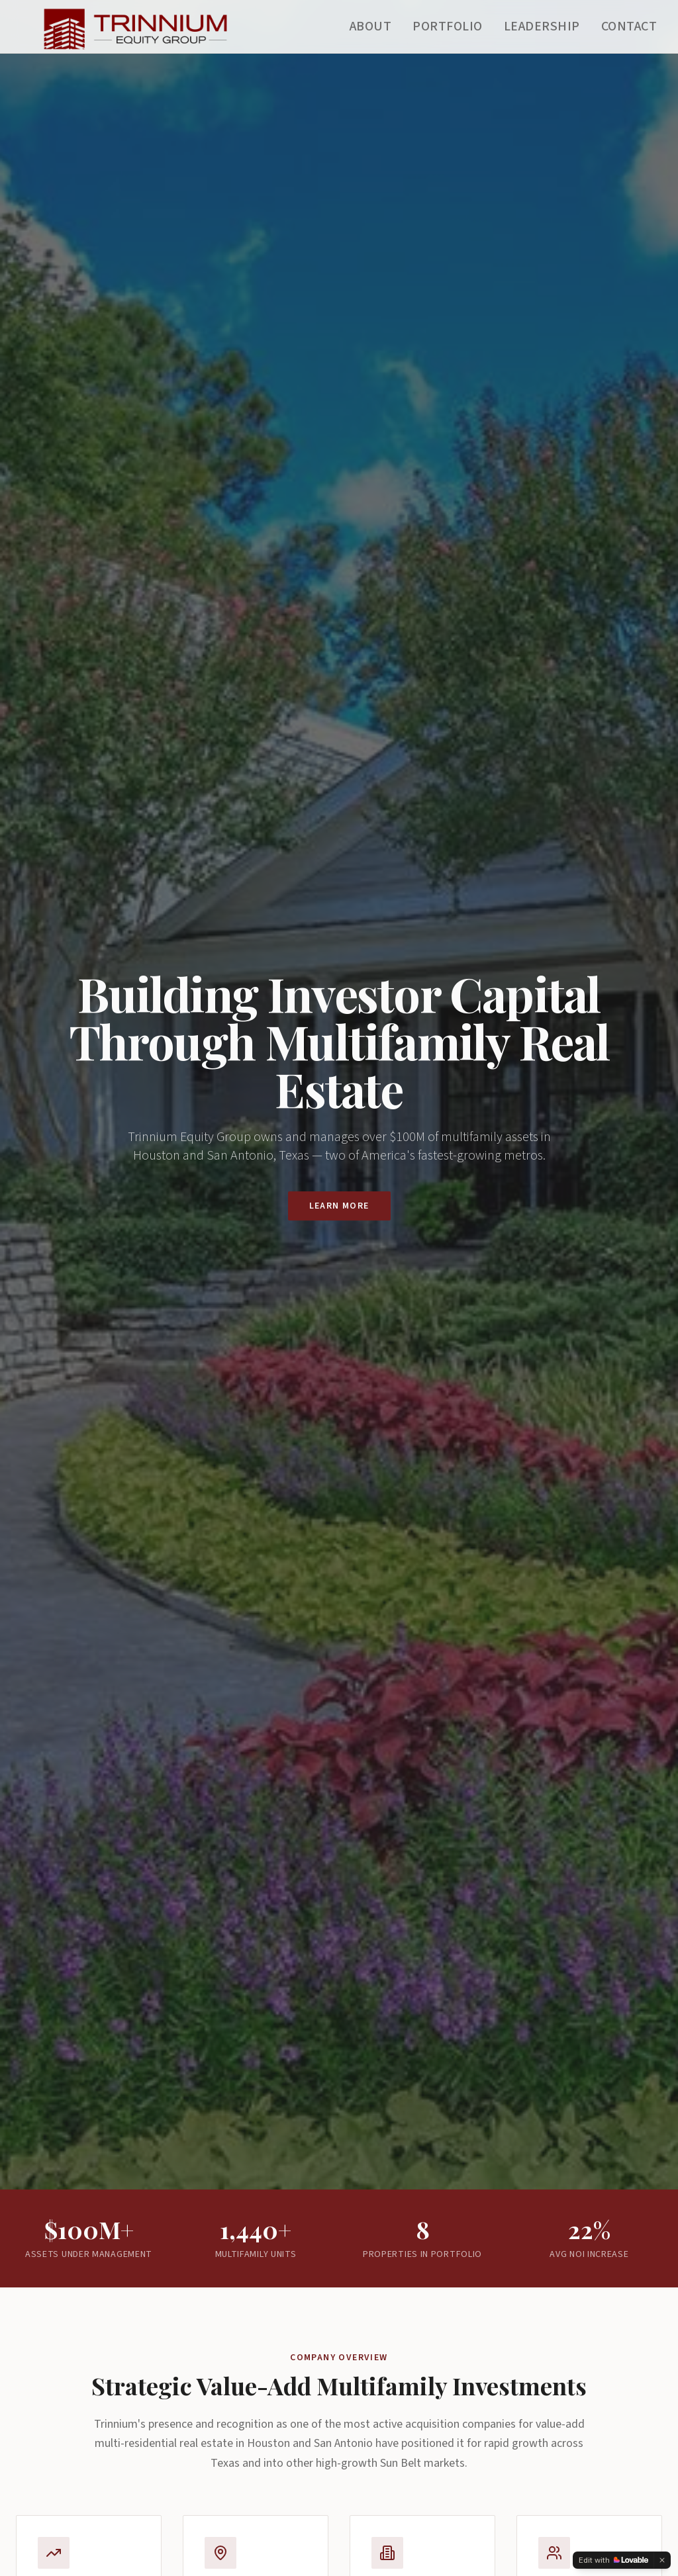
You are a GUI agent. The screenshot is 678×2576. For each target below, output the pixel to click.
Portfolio (447, 26)
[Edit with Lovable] (613, 2560)
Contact (629, 26)
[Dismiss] (662, 2560)
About (371, 26)
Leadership (542, 26)
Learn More (339, 1206)
